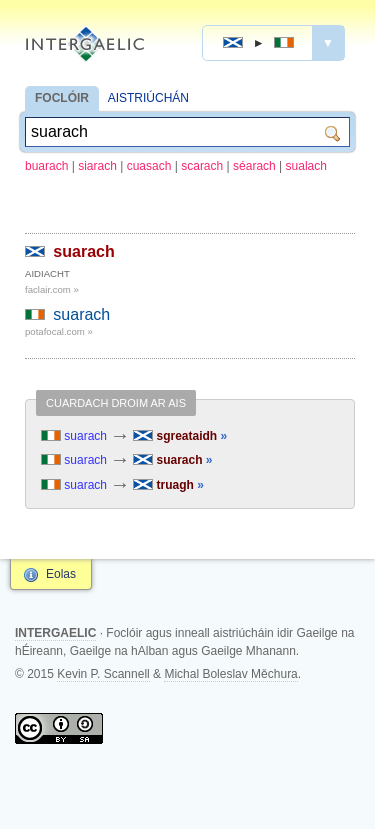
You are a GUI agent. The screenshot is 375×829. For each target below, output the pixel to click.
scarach (202, 166)
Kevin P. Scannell (103, 674)
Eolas (61, 574)
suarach (83, 251)
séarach (254, 166)
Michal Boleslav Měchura (230, 674)
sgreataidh (180, 436)
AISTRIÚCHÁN (148, 98)
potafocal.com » (59, 331)
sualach (306, 166)
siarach (97, 166)
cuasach (149, 166)
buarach (46, 166)
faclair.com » (52, 289)
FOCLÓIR (62, 98)
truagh (168, 485)
